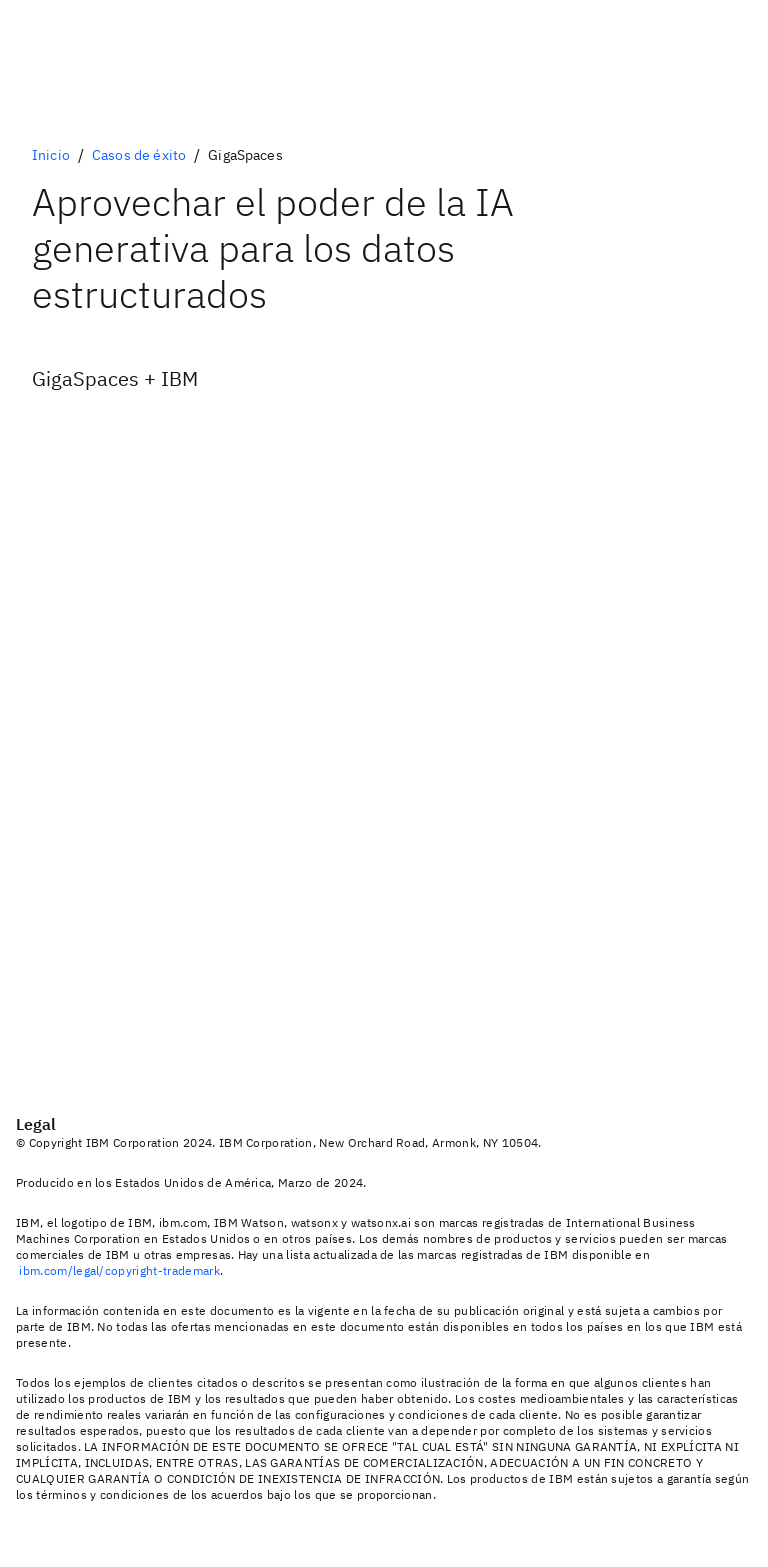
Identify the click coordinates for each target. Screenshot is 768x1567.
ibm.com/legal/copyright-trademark (119, 1270)
